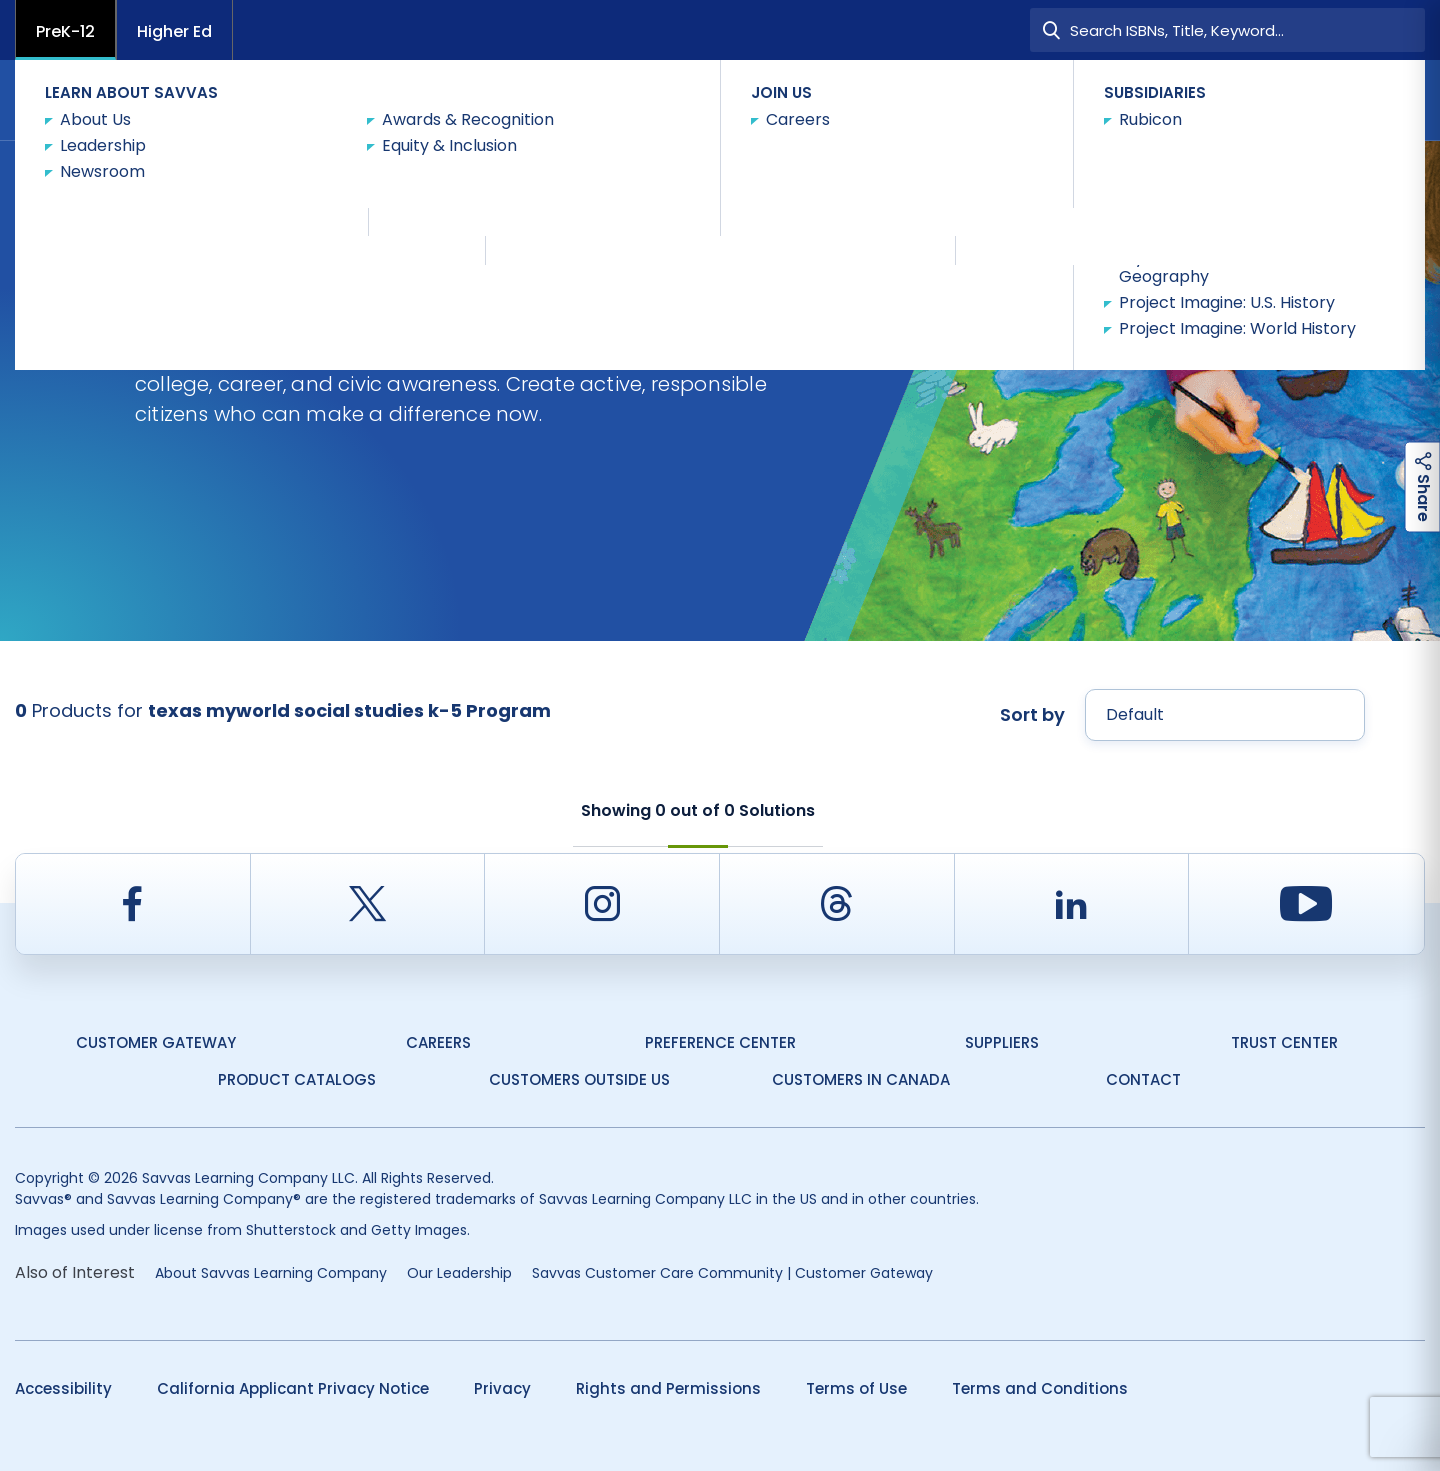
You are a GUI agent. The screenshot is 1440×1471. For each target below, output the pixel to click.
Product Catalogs (297, 1079)
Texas (34, 176)
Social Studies (136, 176)
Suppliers (1002, 1042)
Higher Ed (174, 31)
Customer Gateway (156, 1042)
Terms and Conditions (1040, 1388)
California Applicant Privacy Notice (293, 1388)
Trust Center (1284, 1042)
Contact (1370, 98)
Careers (438, 1042)
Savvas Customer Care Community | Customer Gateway (732, 1273)
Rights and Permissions (668, 1388)
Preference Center (720, 1042)
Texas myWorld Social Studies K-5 (330, 176)
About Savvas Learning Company (271, 1273)
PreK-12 (65, 31)
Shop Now (511, 175)
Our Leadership (459, 1273)
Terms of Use (856, 1388)
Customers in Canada (861, 1079)
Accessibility (63, 1388)
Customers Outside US (579, 1079)
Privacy (502, 1388)
